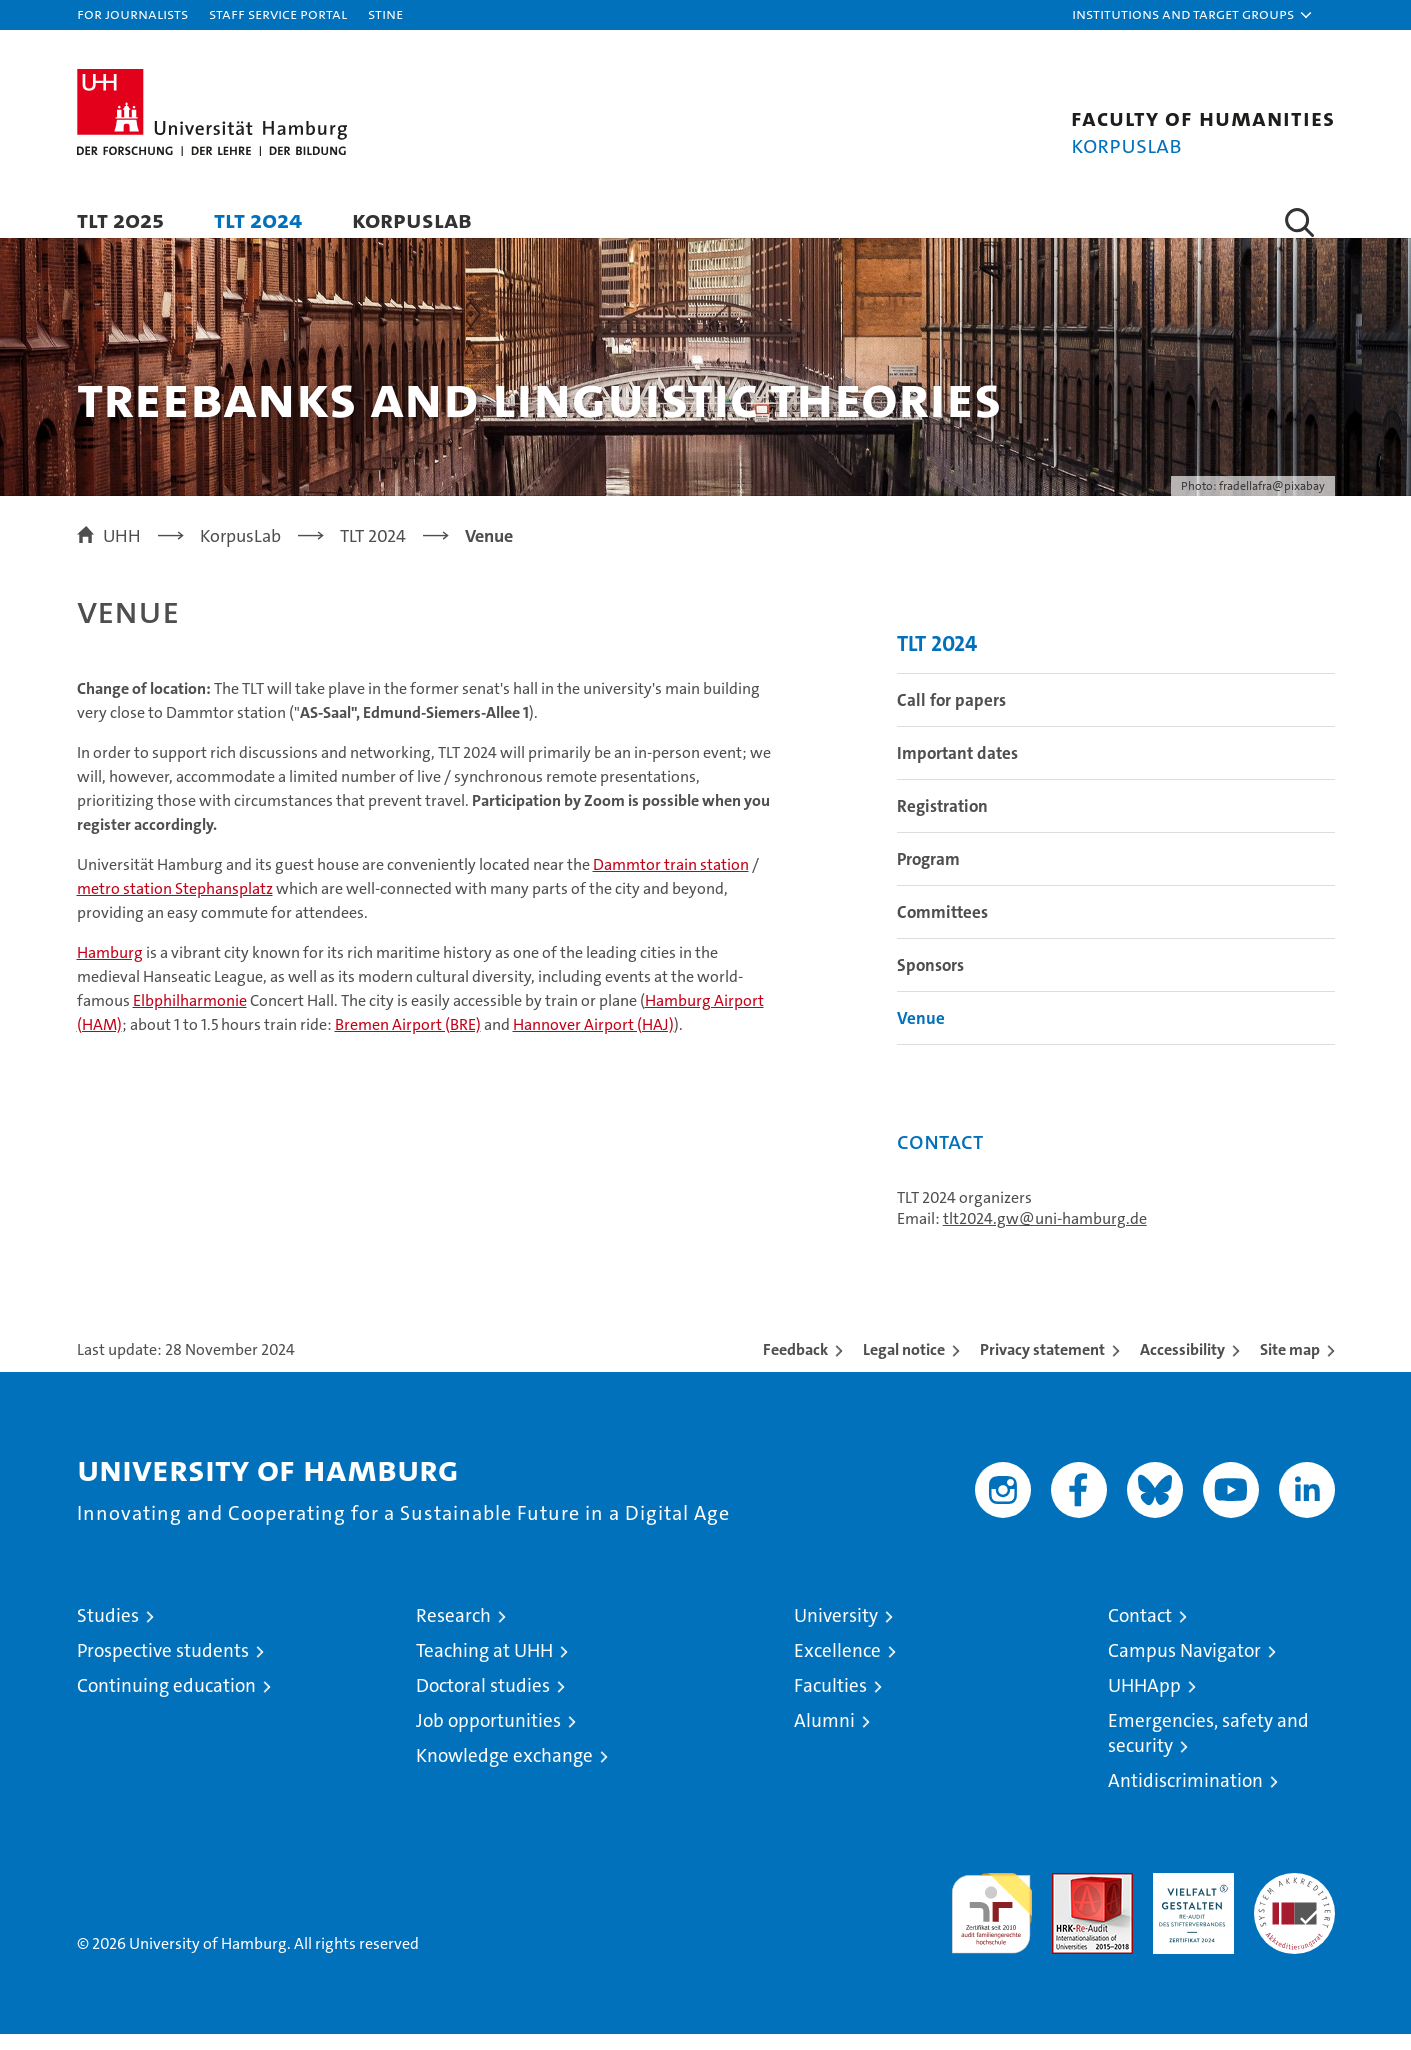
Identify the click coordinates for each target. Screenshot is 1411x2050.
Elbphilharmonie (190, 1015)
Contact (1140, 1631)
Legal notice (904, 1365)
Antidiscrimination (1185, 1796)
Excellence (837, 1666)
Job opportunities (488, 1736)
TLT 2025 (120, 219)
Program (928, 875)
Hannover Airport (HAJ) (593, 1039)
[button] (1193, 15)
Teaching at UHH (484, 1666)
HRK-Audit (1188, 1899)
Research (453, 1631)
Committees (942, 928)
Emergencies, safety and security (1208, 1749)
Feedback (795, 1365)
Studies (108, 1631)
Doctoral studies (483, 1701)
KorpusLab (412, 219)
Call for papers (951, 716)
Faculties (830, 1701)
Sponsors (930, 981)
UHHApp (1144, 1701)
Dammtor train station (671, 879)
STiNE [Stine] (385, 13)
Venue (921, 1034)
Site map (1290, 1365)
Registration (942, 822)
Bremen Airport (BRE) (408, 1039)
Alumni (824, 1736)
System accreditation (1294, 1910)
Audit (1071, 1899)
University (836, 1631)
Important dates (957, 769)
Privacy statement (1042, 1365)
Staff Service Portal (278, 13)
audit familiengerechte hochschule (991, 1920)
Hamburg (110, 967)
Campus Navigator (1184, 1666)
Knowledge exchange (504, 1771)
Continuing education (166, 1701)
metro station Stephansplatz (175, 903)
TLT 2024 (258, 219)
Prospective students (163, 1666)
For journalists (132, 13)
